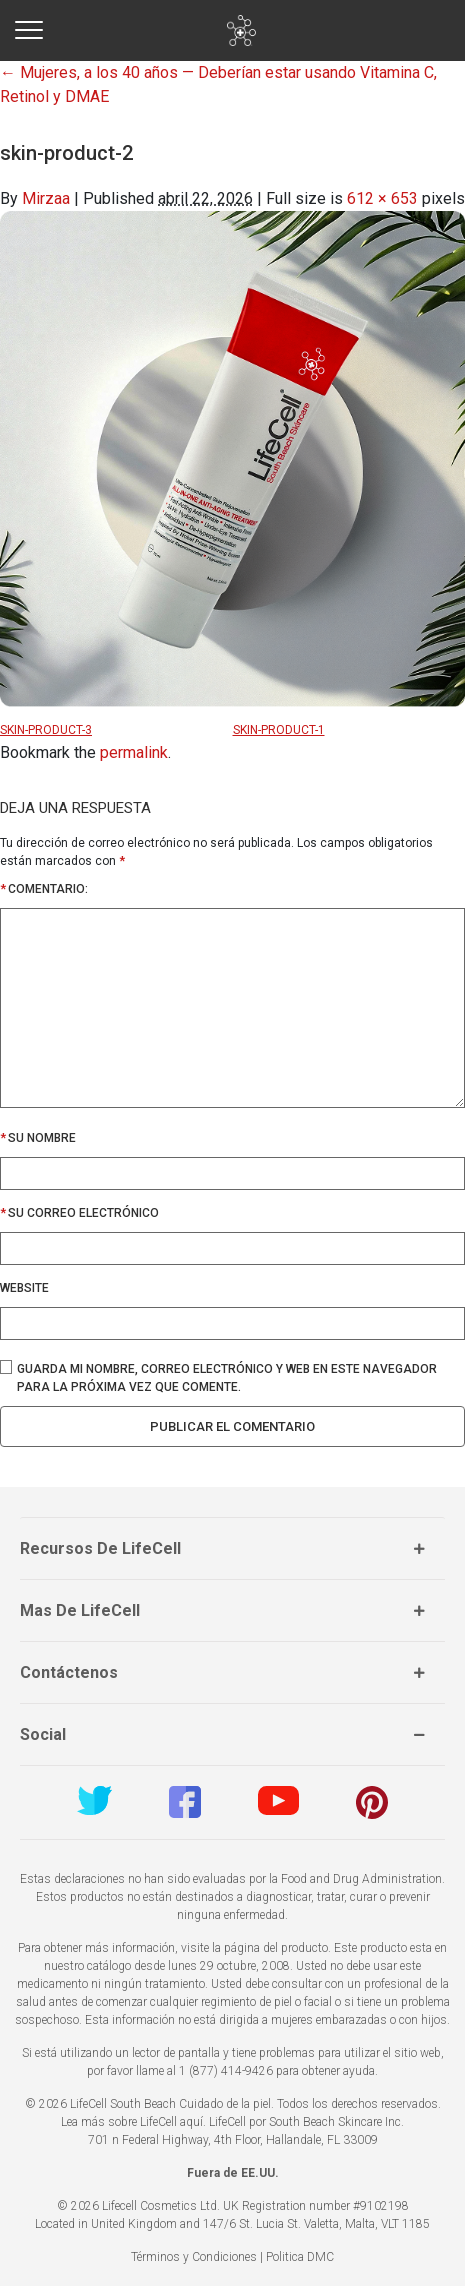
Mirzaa (46, 198)
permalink (134, 752)
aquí (191, 2122)
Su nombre (42, 1138)
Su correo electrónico (83, 1213)
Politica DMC (300, 2257)
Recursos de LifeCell (100, 1548)
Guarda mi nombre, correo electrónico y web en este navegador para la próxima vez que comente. (227, 1378)
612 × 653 (382, 198)
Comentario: (44, 889)
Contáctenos (69, 1672)
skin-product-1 (279, 730)
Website (24, 1288)
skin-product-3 (46, 730)
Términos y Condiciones (194, 2257)
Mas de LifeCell (80, 1610)
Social (43, 1734)
